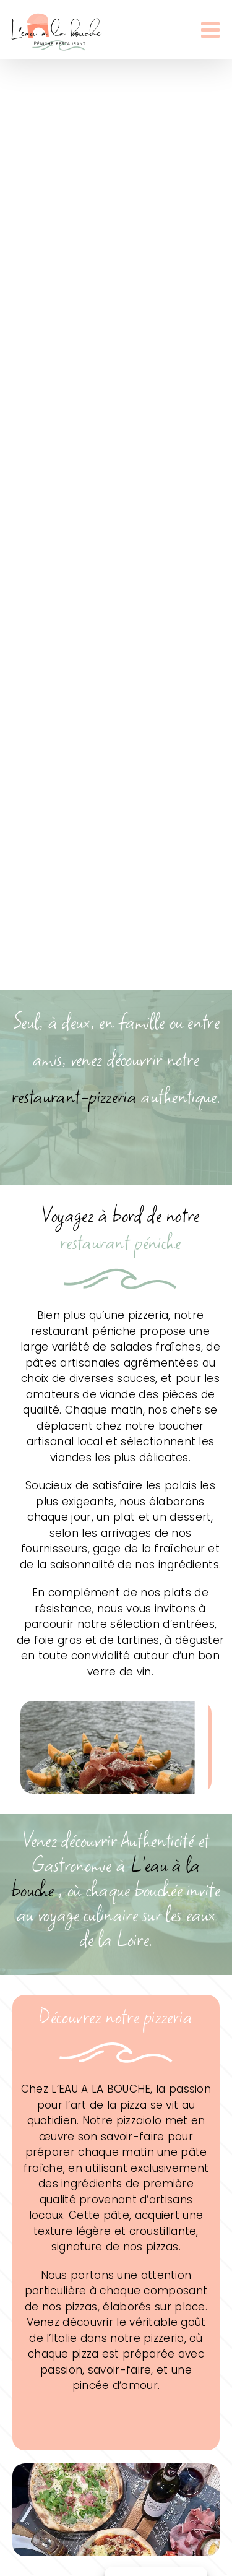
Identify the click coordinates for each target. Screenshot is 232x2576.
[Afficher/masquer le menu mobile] (212, 29)
